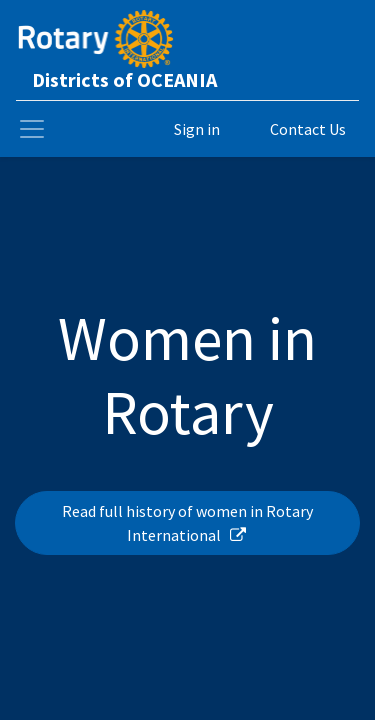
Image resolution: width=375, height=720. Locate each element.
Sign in (197, 129)
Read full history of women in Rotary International (187, 523)
